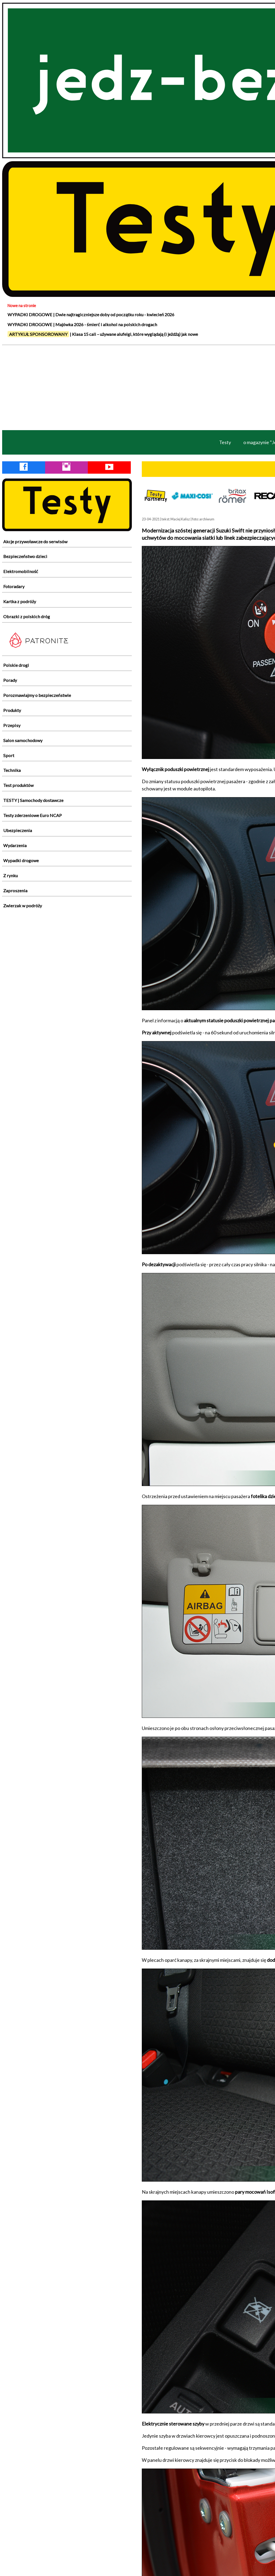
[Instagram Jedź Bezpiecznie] (66, 468)
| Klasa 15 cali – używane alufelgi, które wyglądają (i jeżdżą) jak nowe (103, 334)
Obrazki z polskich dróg (26, 616)
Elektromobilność (20, 571)
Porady (10, 680)
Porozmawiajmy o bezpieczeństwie (37, 695)
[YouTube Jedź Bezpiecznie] (109, 468)
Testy (225, 442)
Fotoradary (13, 586)
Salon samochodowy (22, 740)
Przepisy (11, 725)
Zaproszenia (15, 890)
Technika (12, 770)
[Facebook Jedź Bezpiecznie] (23, 468)
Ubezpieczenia (17, 830)
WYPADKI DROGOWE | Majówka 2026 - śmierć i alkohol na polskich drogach (82, 324)
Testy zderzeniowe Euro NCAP (32, 815)
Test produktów (18, 785)
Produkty (12, 710)
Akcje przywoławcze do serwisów (35, 541)
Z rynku (10, 875)
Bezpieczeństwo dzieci (25, 556)
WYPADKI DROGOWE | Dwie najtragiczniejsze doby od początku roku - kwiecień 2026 (91, 314)
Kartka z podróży (19, 601)
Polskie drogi (16, 665)
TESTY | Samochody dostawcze (33, 800)
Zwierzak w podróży (22, 905)
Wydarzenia (15, 845)
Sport (8, 755)
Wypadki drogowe (21, 860)
